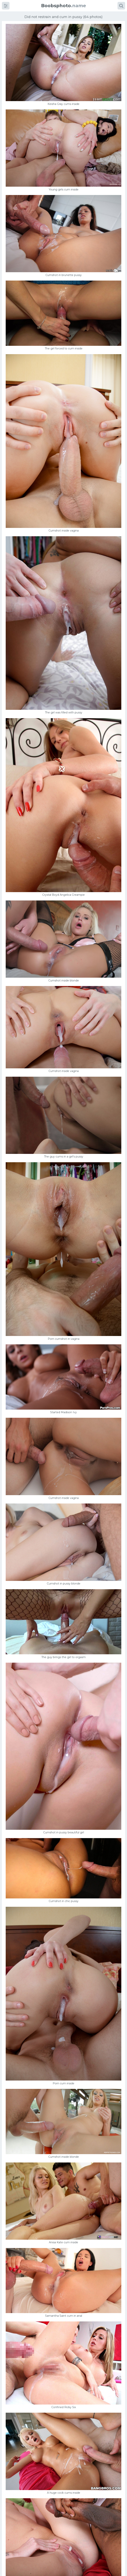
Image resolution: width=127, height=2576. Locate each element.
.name (63, 5)
